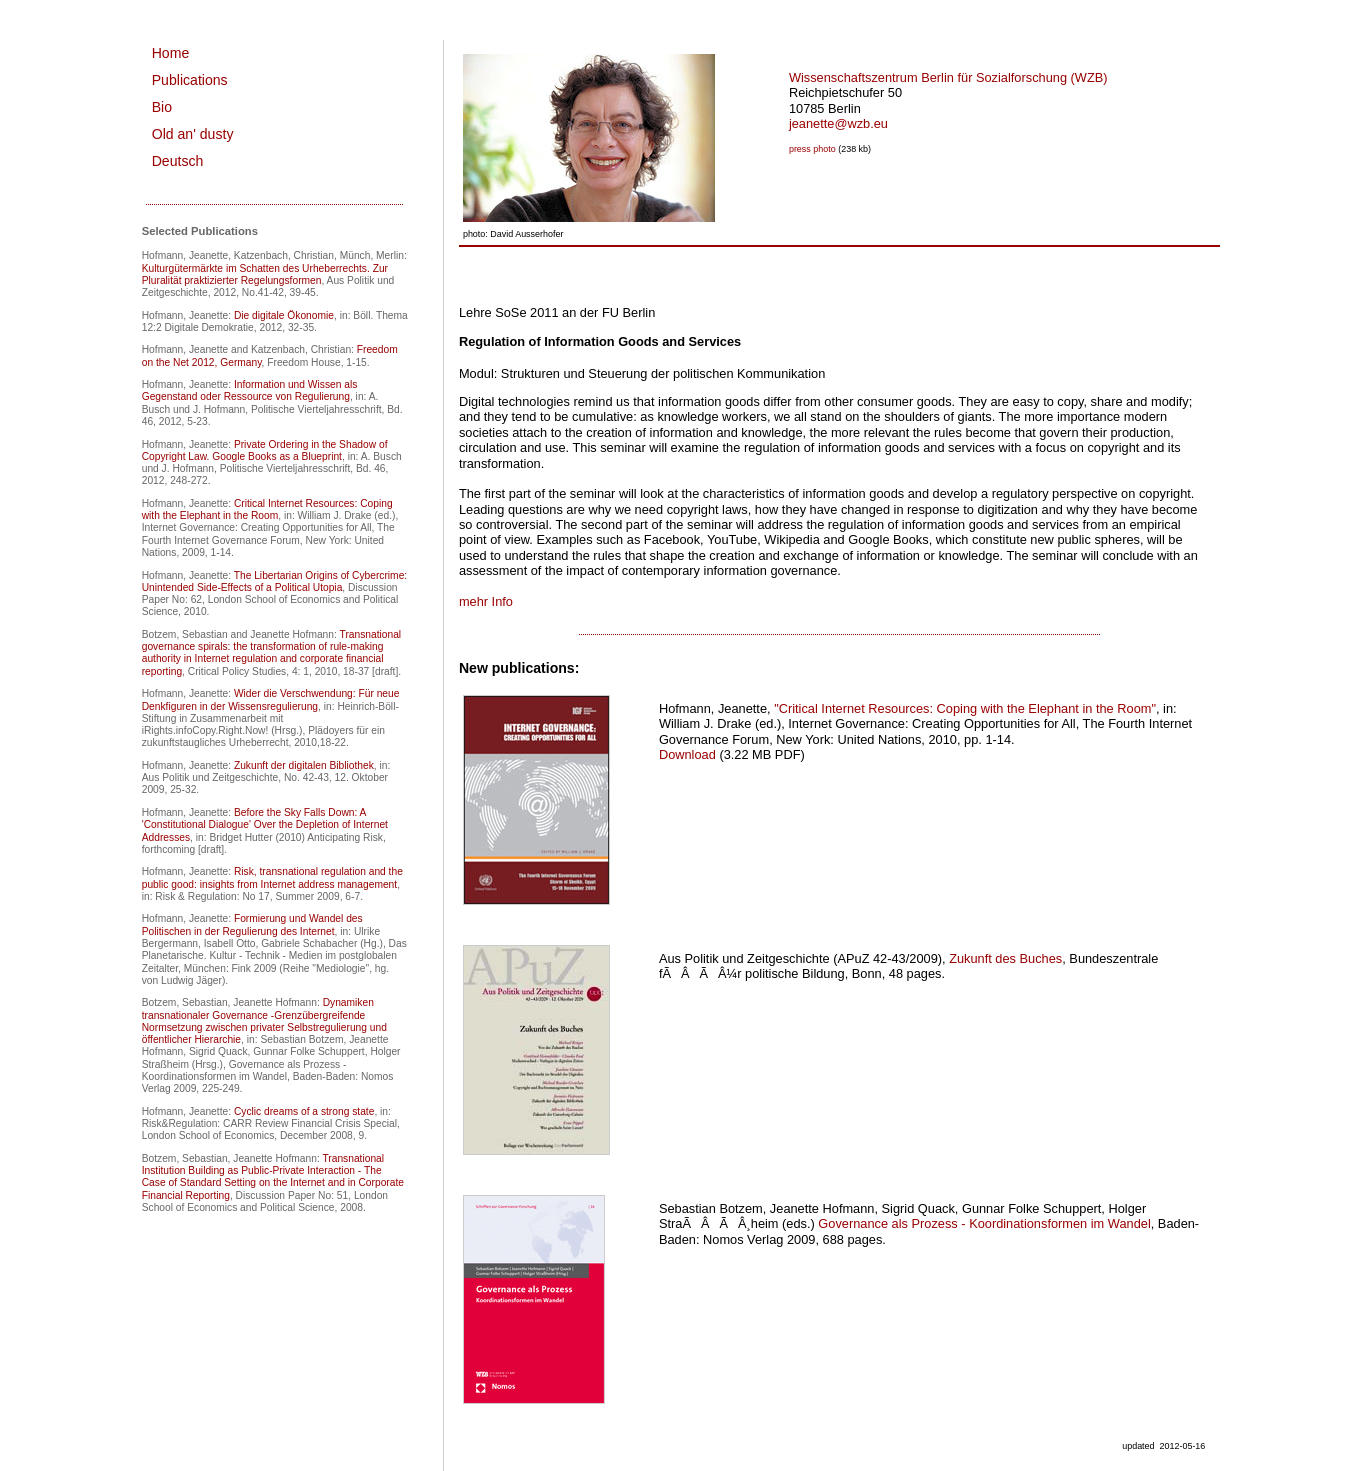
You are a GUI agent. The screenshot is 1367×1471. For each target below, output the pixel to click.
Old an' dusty (193, 134)
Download (687, 754)
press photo (812, 149)
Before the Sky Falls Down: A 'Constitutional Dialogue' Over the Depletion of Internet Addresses (265, 825)
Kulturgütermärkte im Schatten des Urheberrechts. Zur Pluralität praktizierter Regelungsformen (265, 274)
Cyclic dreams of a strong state (304, 1111)
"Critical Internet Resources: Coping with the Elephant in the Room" (965, 708)
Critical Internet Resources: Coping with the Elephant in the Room (267, 509)
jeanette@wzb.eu (838, 123)
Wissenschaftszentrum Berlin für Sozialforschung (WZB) (948, 77)
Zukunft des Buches (1005, 958)
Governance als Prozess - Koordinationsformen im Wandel (984, 1223)
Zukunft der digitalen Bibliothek (304, 765)
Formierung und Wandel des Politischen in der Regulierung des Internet (252, 924)
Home (171, 53)
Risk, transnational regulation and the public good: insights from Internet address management (272, 877)
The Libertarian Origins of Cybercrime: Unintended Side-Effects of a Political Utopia (274, 581)
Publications (190, 80)
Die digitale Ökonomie (284, 315)
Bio (162, 107)
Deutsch (178, 161)
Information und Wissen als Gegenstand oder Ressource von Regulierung (250, 390)
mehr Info (486, 601)
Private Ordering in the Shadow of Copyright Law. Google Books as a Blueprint (265, 450)
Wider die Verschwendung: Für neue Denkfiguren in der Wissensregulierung (271, 699)
